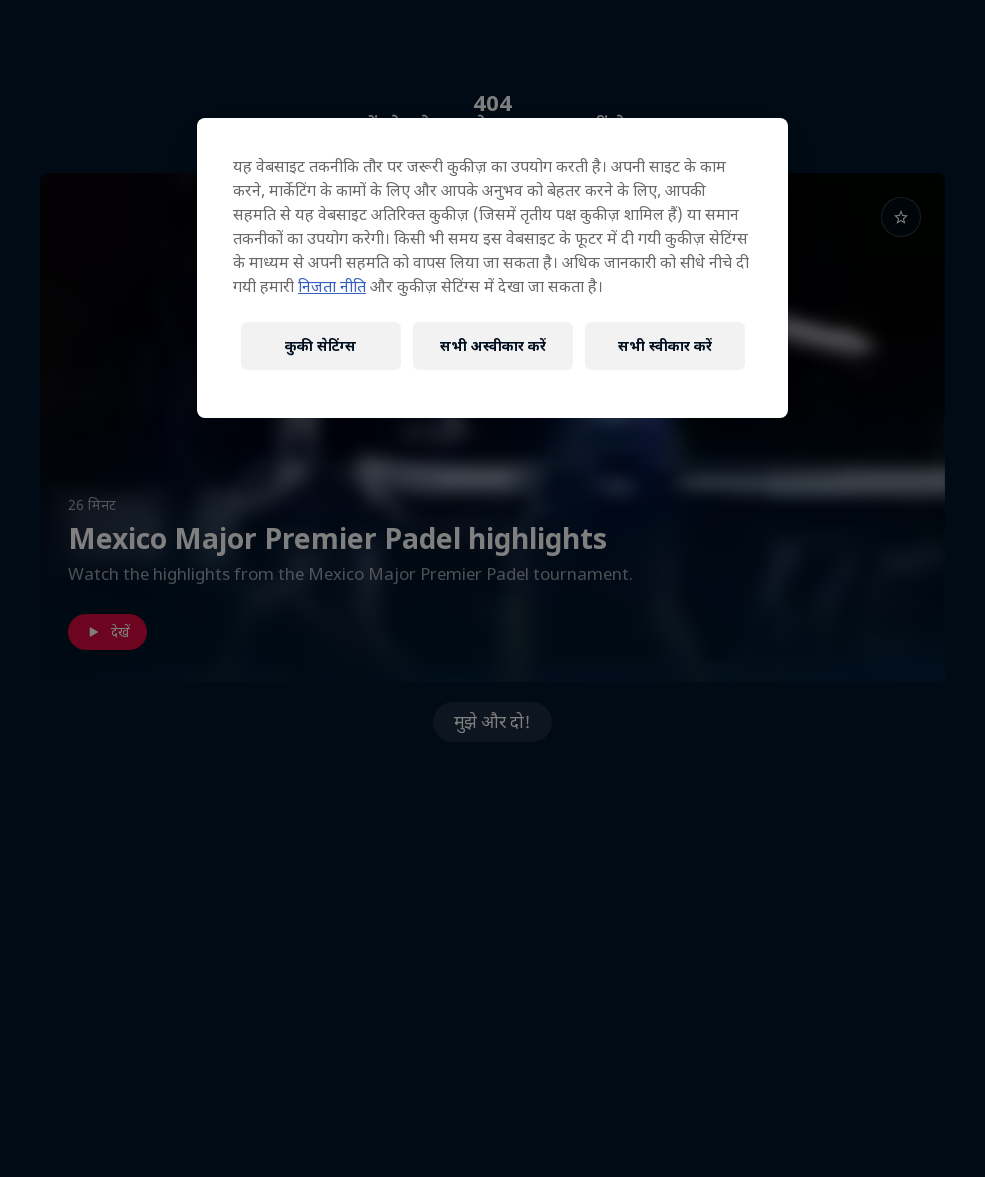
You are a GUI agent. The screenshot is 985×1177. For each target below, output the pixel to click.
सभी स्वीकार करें (665, 345)
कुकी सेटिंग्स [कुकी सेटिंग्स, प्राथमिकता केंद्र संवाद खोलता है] (320, 345)
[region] (492, 268)
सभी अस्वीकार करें (493, 345)
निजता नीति (332, 286)
